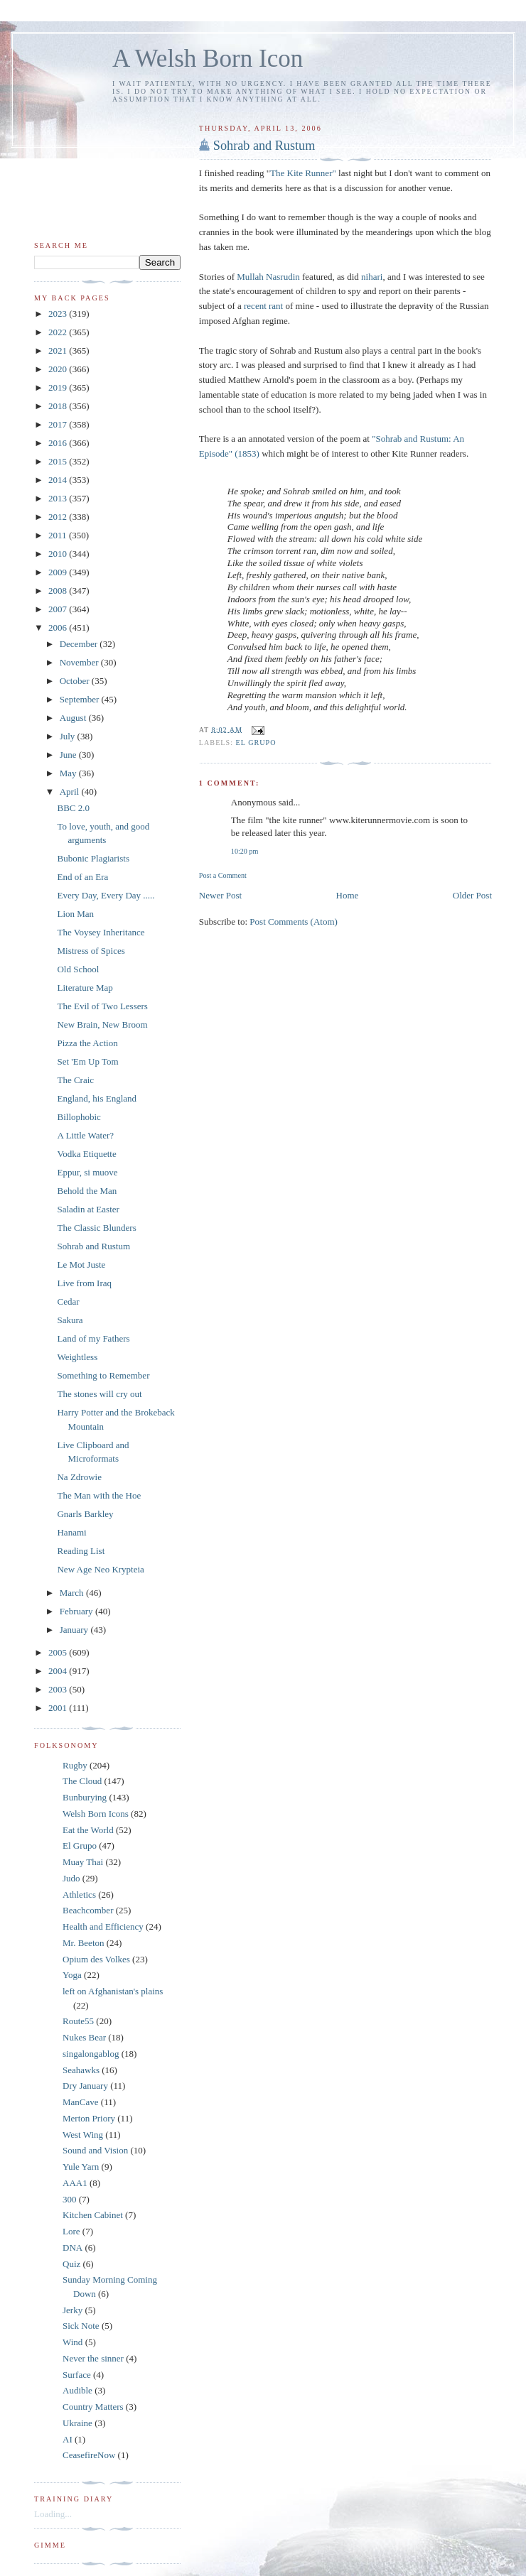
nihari (371, 276)
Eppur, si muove (87, 1172)
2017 (58, 424)
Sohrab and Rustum (264, 145)
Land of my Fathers (93, 1338)
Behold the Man (87, 1190)
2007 (58, 609)
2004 (58, 1670)
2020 (58, 369)
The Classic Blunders (96, 1227)
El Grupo (256, 742)
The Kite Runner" (303, 173)
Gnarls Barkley (85, 1514)
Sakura (69, 1320)
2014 (58, 479)
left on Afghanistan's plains (113, 1991)
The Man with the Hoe (99, 1495)
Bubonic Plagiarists (93, 858)
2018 (58, 406)
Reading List (80, 1550)
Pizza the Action (87, 1043)
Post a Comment (223, 875)
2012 (58, 516)
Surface (77, 2374)
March (73, 1592)
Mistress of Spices (90, 950)
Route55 (78, 2021)
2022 (58, 332)
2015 (58, 461)
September (81, 699)
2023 (58, 313)
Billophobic (78, 1117)
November (80, 662)
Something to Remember (103, 1375)
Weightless (77, 1357)
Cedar (68, 1301)
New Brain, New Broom (102, 1024)
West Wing (83, 2134)
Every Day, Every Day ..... (105, 895)
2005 (58, 1652)
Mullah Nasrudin (268, 276)
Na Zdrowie (79, 1477)
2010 (58, 553)
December (80, 643)
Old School (78, 969)
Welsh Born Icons (96, 1813)
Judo (71, 1878)
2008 (58, 590)
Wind (72, 2342)
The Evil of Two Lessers (102, 1006)
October (76, 680)
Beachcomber (88, 1910)
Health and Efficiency (103, 1926)
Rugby (75, 1765)
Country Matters (93, 2406)
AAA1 (75, 2183)
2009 (58, 572)
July (68, 736)
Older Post (472, 895)
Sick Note (81, 2325)
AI (68, 2439)
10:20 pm (245, 851)
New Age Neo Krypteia (100, 1569)
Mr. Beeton (83, 1943)
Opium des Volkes (96, 1959)
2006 (58, 627)
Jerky (72, 2310)
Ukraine (77, 2423)
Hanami (71, 1532)
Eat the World (88, 1830)
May (69, 773)
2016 (58, 443)
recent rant (263, 305)
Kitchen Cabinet (93, 2215)
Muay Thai (83, 1862)
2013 (58, 498)
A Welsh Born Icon (207, 58)
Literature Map (84, 987)
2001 (58, 1707)
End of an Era (82, 876)
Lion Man (75, 913)
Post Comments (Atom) (293, 921)
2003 (58, 1689)
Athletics (79, 1894)
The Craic (75, 1080)
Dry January (85, 2085)
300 (70, 2199)
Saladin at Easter (88, 1209)
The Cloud (82, 1781)
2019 (58, 387)
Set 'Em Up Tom (87, 1061)
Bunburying (85, 1797)
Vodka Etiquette (86, 1153)
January (75, 1629)
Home (347, 895)
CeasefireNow (89, 2455)
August (74, 717)
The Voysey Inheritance (100, 932)
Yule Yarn (81, 2166)
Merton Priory (89, 2118)
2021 (58, 350)
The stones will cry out (99, 1393)
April (71, 791)
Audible (77, 2390)
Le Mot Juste (81, 1264)
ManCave (81, 2102)
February (77, 1611)
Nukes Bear (84, 2037)
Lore (71, 2231)
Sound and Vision (95, 2150)
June (69, 754)
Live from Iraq (84, 1283)
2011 (58, 535)
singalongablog (91, 2053)
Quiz (71, 2264)
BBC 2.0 (73, 808)
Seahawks (81, 2070)
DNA (72, 2247)
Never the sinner (93, 2358)
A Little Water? (85, 1135)
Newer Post (220, 895)
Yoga (72, 1974)
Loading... (53, 2514)
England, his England (96, 1098)
